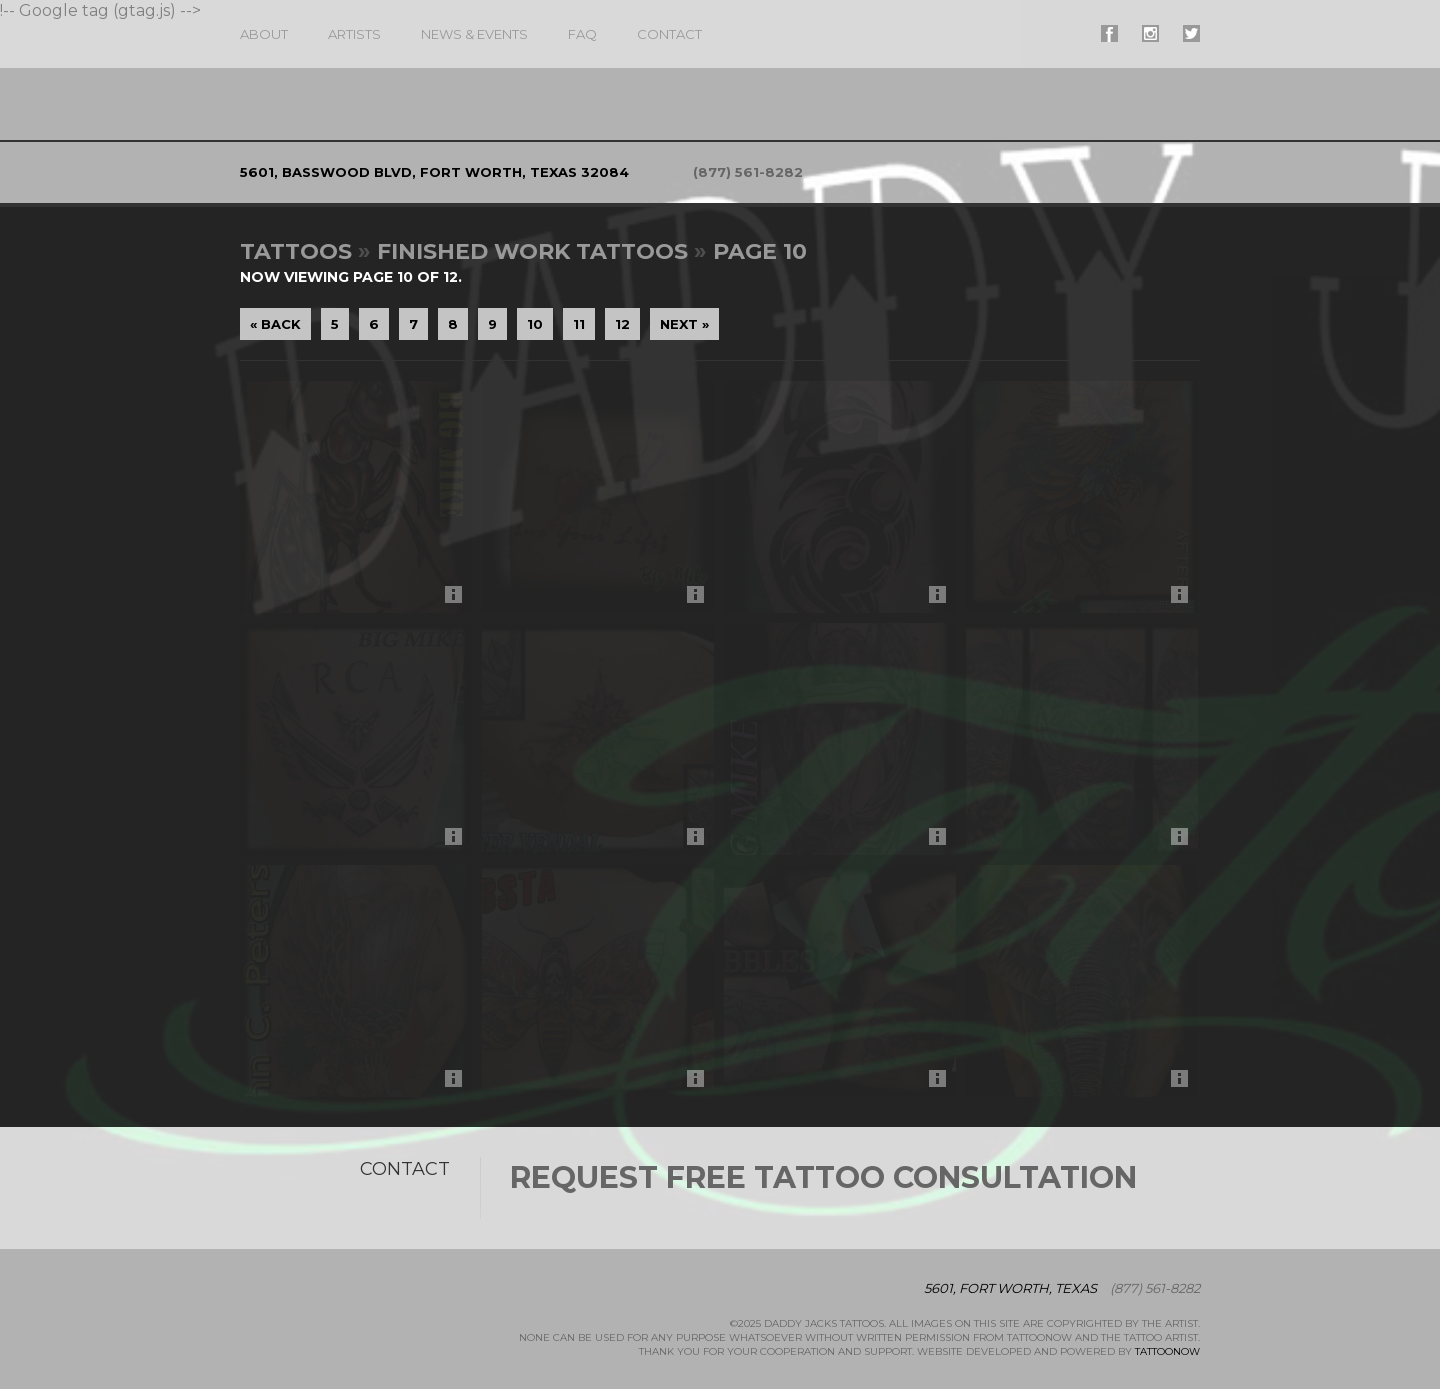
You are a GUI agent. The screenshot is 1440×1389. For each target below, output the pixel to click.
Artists (354, 34)
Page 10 (760, 251)
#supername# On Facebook (1109, 33)
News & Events (474, 34)
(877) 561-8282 (748, 172)
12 (622, 324)
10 (535, 324)
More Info (458, 599)
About (264, 34)
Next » (684, 324)
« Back (275, 324)
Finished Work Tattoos (532, 251)
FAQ (582, 34)
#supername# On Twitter (1191, 33)
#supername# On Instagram (1150, 33)
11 (579, 324)
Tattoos (296, 251)
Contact (669, 34)
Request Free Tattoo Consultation (823, 1177)
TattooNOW (1167, 1351)
